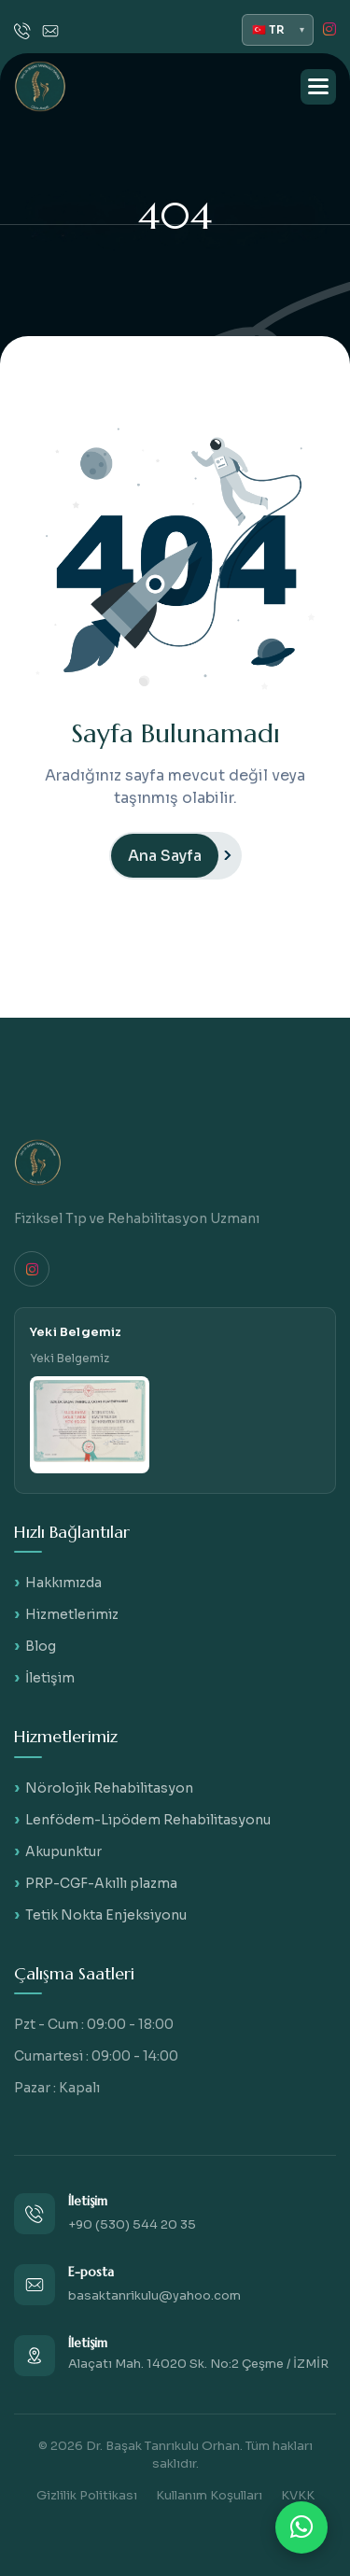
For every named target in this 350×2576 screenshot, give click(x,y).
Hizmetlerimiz (72, 1614)
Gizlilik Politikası (86, 2495)
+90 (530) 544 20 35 (132, 2224)
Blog (40, 1646)
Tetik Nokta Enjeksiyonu (106, 1915)
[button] (318, 87)
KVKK (298, 2495)
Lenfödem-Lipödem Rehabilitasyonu (148, 1819)
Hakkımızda (63, 1582)
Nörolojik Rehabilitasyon (109, 1788)
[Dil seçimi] (278, 30)
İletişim (50, 1677)
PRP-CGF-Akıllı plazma (101, 1883)
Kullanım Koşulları (209, 2495)
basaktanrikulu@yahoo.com (154, 2295)
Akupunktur (63, 1851)
